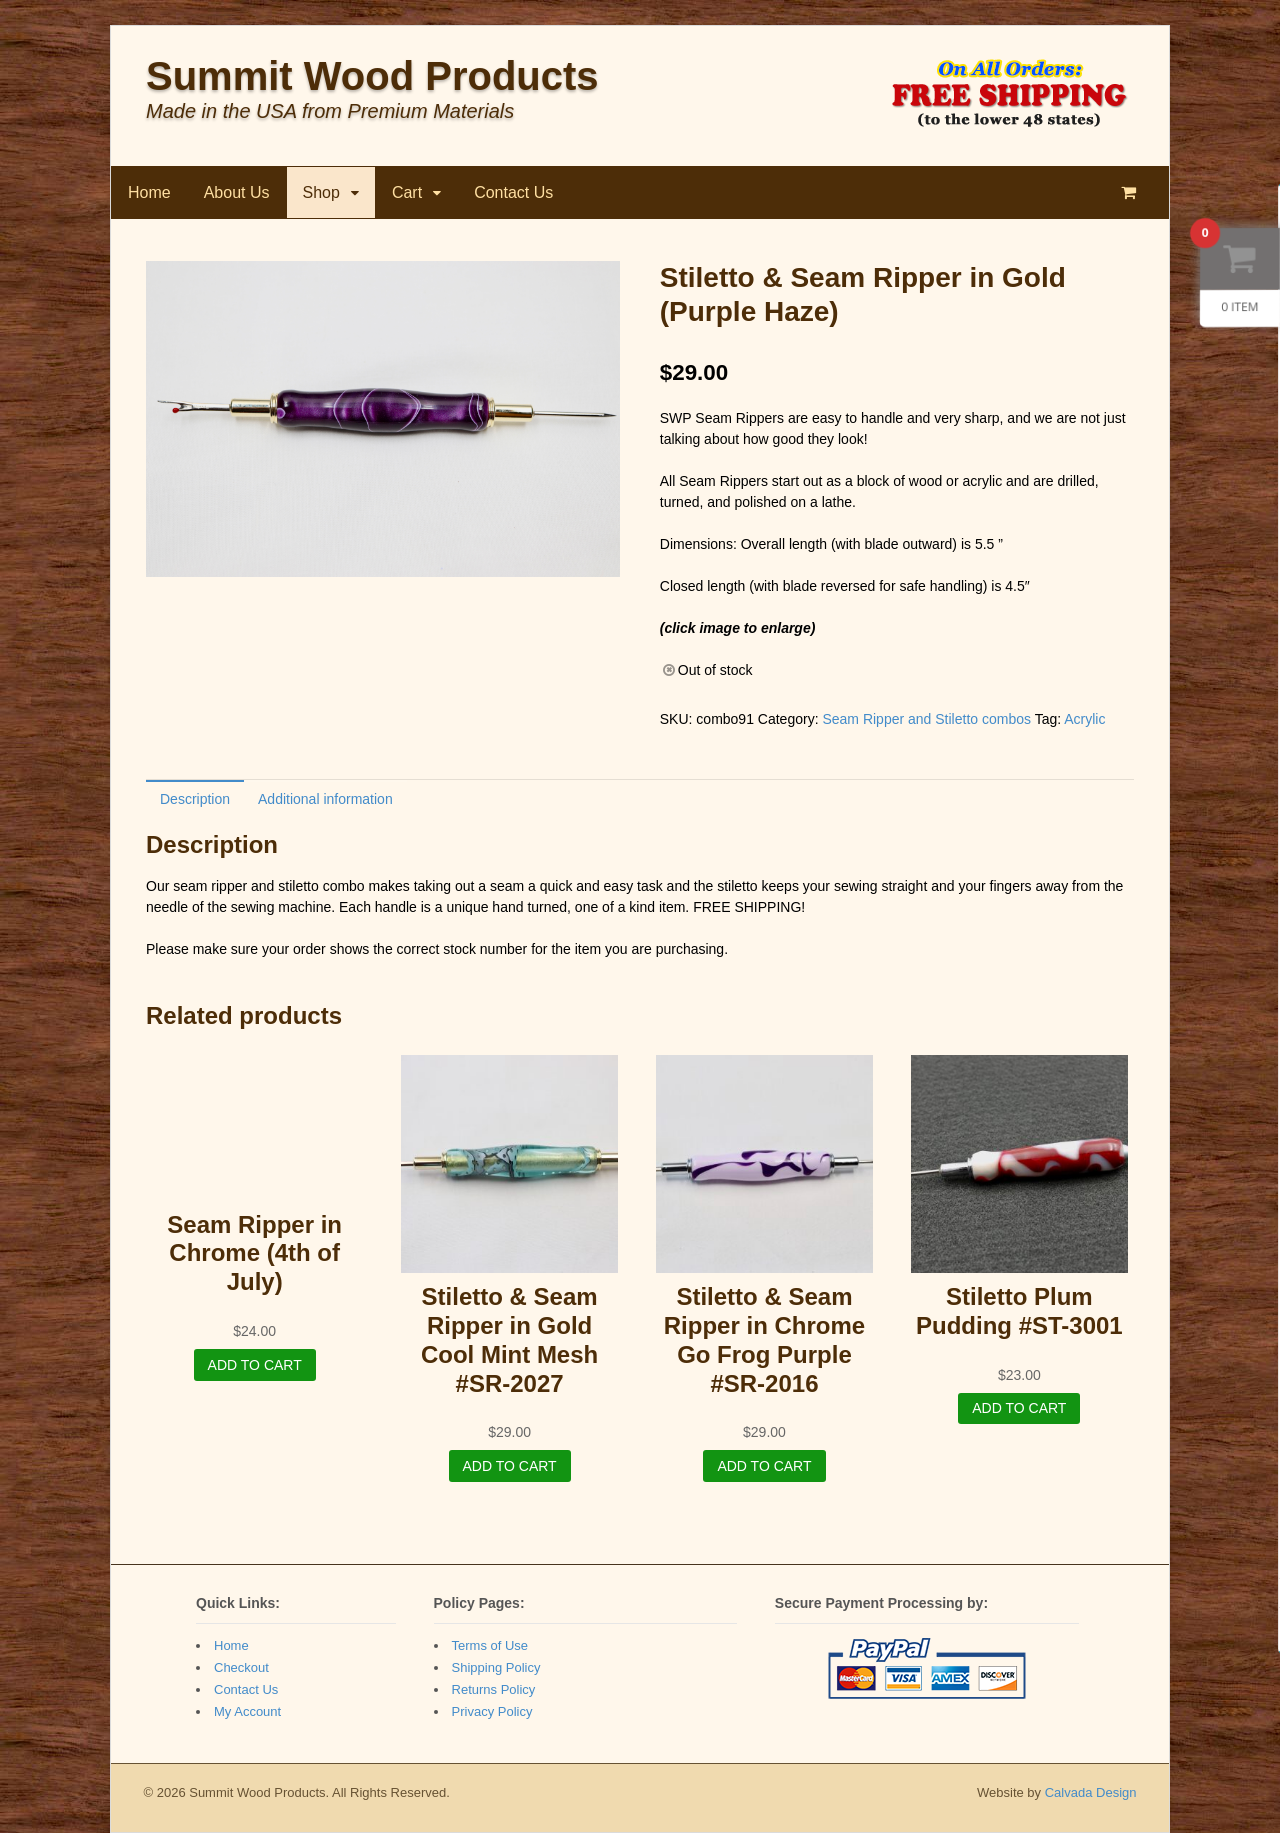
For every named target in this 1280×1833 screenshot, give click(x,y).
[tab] (195, 798)
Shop (321, 192)
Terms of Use (490, 1645)
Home (149, 192)
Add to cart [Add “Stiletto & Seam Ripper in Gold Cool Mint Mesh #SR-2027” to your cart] (510, 1466)
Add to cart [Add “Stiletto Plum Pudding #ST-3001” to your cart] (1019, 1408)
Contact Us (513, 192)
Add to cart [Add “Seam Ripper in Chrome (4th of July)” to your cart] (255, 1365)
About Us (237, 192)
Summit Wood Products (372, 76)
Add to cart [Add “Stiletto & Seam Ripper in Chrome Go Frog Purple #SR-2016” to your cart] (764, 1466)
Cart (407, 192)
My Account (247, 1711)
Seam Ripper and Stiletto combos (926, 719)
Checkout (241, 1667)
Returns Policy (494, 1689)
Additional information (325, 799)
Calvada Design (1091, 1792)
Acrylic (1084, 719)
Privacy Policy (492, 1711)
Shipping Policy (496, 1667)
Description (195, 799)
